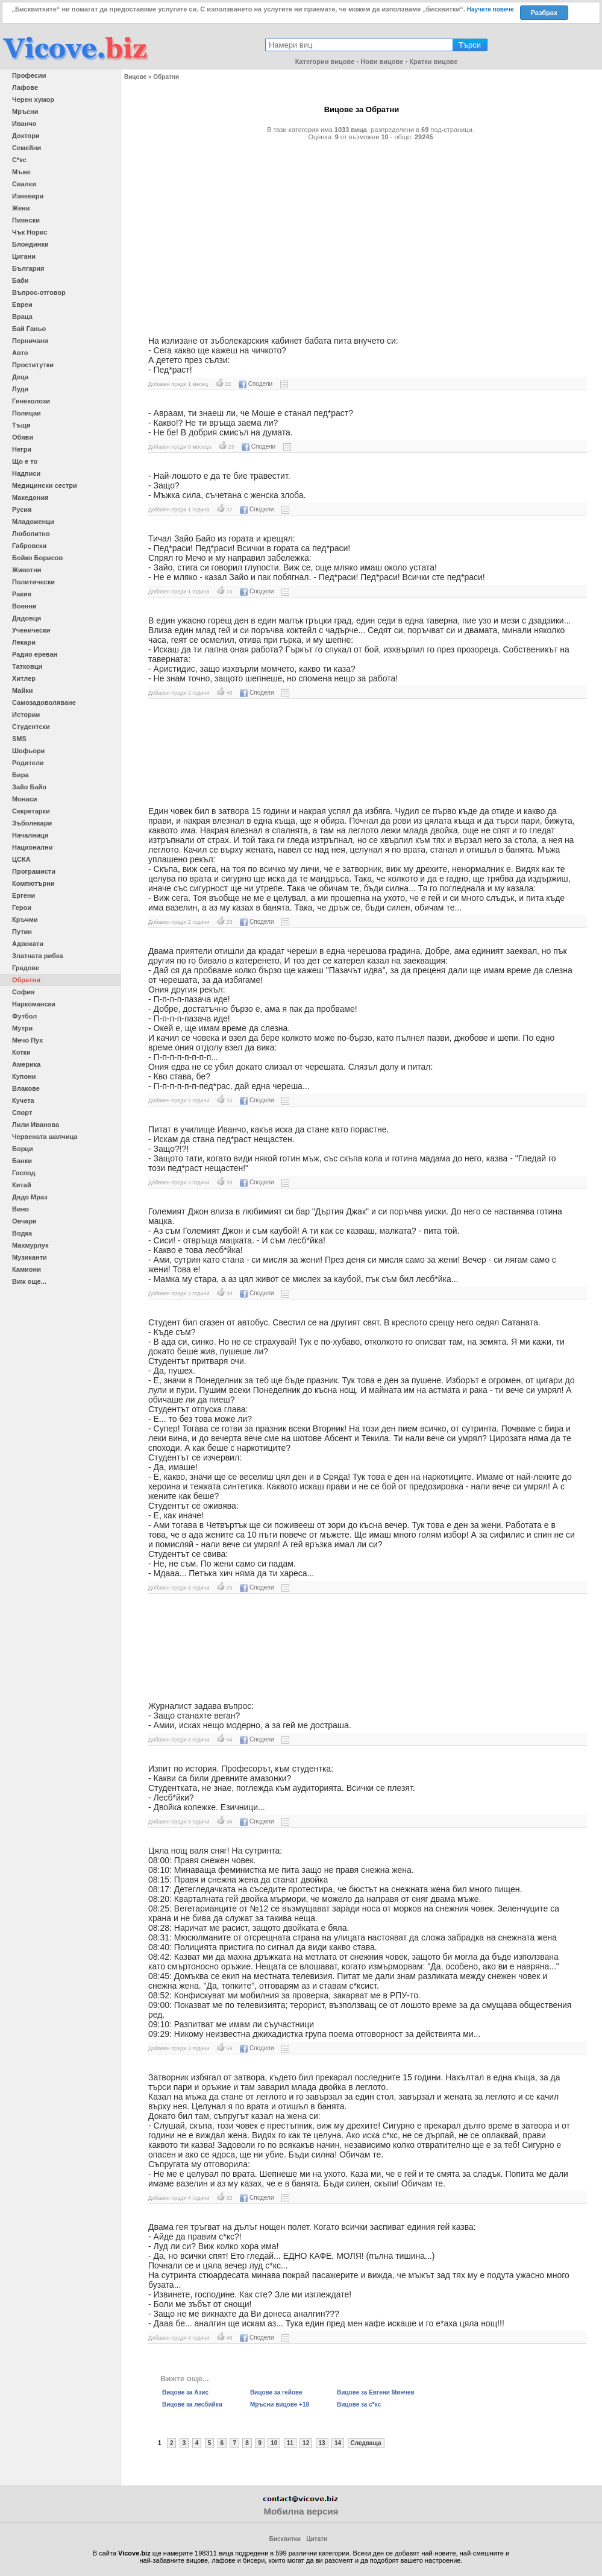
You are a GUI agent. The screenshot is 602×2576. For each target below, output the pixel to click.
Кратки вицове (433, 61)
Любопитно (31, 533)
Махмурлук (30, 1245)
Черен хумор (33, 99)
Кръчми (25, 919)
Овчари (24, 1221)
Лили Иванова (35, 1124)
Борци (22, 1148)
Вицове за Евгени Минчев (376, 2392)
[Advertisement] (361, 233)
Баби (20, 280)
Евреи (22, 304)
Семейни (26, 147)
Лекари (24, 642)
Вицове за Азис (185, 2392)
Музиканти (29, 1257)
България (28, 268)
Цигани (24, 256)
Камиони (26, 1269)
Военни (24, 606)
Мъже (21, 171)
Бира (20, 774)
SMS (19, 738)
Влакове (26, 1088)
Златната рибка (37, 955)
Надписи (26, 473)
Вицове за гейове (276, 2392)
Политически (33, 582)
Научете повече (490, 9)
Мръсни (25, 111)
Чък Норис (30, 232)
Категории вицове (325, 61)
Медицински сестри (44, 485)
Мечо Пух (27, 1040)
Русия (21, 509)
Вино (20, 1209)
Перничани (30, 340)
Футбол (24, 1016)
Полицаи (26, 413)
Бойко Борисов (37, 557)
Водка (22, 1233)
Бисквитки (285, 2539)
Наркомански (33, 1004)
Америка (26, 1064)
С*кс (19, 159)
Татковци (27, 666)
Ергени (23, 895)
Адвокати (27, 943)
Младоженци (33, 521)
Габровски (29, 545)
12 (306, 2443)
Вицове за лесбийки (192, 2404)
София (23, 992)
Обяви (22, 437)
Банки (22, 1160)
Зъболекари (32, 823)
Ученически (31, 630)
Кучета (23, 1100)
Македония (30, 497)
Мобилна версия (300, 2511)
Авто (20, 352)
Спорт (22, 1112)
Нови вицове (381, 61)
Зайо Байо (29, 787)
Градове (25, 967)
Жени (21, 208)
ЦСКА (21, 859)
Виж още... (29, 1281)
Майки (22, 690)
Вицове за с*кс (359, 2404)
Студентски (31, 726)
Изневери (27, 196)
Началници (30, 835)
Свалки (24, 184)
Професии (29, 75)
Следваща (366, 2443)
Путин (22, 931)
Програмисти (33, 871)
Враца (22, 316)
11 (290, 2443)
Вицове (135, 77)
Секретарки (31, 811)
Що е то (24, 461)
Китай (21, 1185)
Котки (21, 1052)
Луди (20, 389)
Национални (32, 847)
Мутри (22, 1028)
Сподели (255, 383)
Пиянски (26, 220)
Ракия (21, 594)
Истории (26, 714)
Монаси (24, 799)
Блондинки (30, 244)
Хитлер (24, 678)
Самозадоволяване (44, 702)
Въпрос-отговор (39, 292)
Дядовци (26, 618)
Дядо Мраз (30, 1197)
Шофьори (28, 750)
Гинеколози (31, 401)
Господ (24, 1172)
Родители (28, 762)
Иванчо (24, 123)
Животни (27, 569)
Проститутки (33, 364)
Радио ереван (34, 654)
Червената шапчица (45, 1136)
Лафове (25, 87)
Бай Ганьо (29, 328)
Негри (21, 449)
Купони (24, 1076)
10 (274, 2443)
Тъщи (21, 425)
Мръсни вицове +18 (279, 2404)
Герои (21, 907)
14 (337, 2443)
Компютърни (33, 883)
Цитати (316, 2539)
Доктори (26, 135)
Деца (20, 376)
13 (322, 2443)
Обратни (26, 979)
